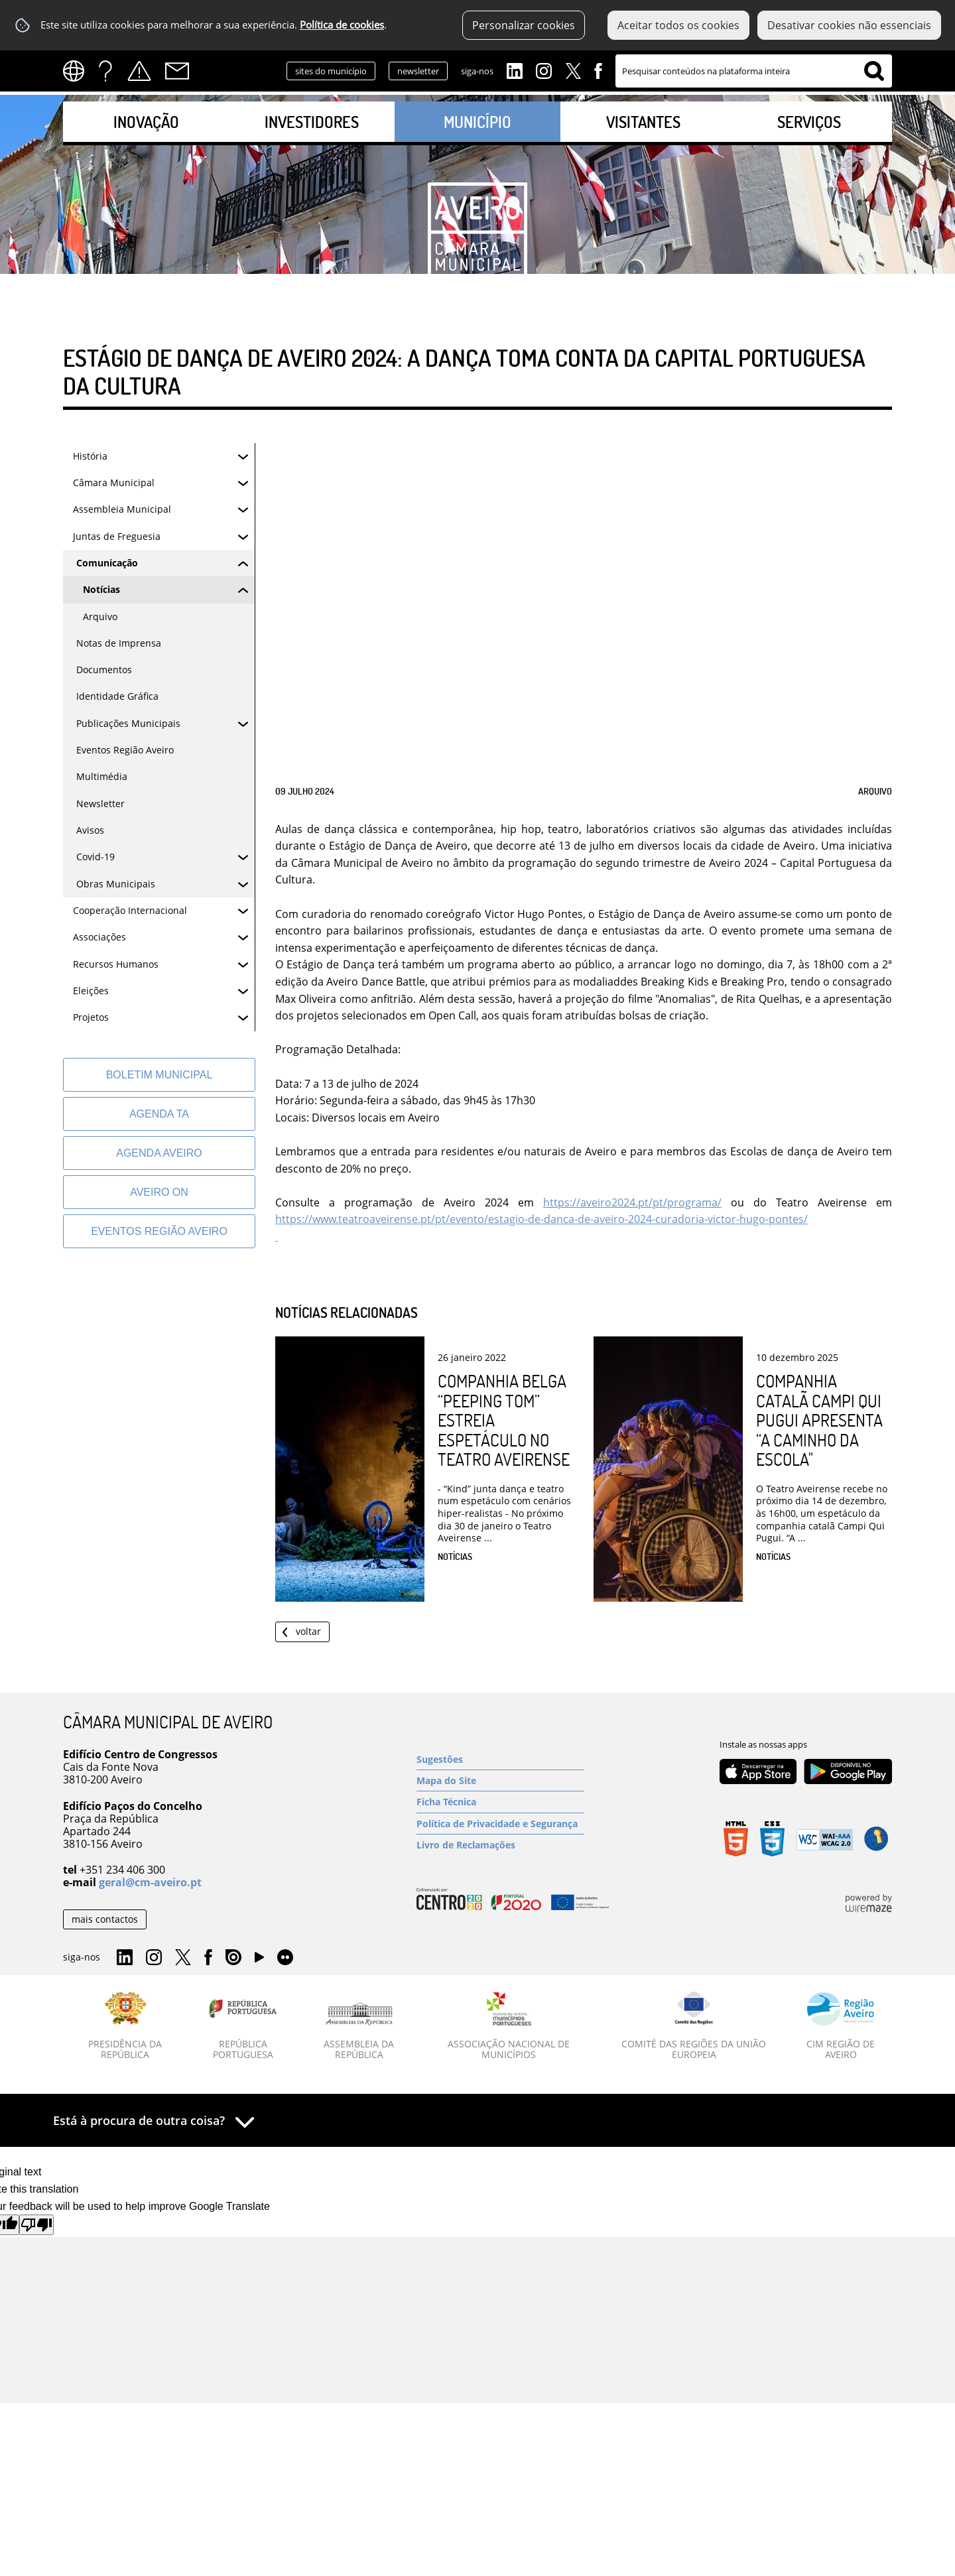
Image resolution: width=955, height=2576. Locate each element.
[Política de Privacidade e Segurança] (500, 1823)
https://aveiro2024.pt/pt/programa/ (632, 1202)
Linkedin (515, 69)
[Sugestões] (500, 1759)
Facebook (598, 69)
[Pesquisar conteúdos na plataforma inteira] (874, 71)
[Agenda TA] (159, 1114)
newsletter (418, 71)
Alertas (139, 71)
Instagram (544, 69)
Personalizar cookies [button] (523, 25)
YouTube (259, 1960)
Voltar (308, 1631)
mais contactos (105, 1919)
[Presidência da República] (125, 2026)
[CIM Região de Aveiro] (840, 2026)
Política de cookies (342, 25)
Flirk (285, 1957)
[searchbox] (753, 71)
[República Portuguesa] (243, 2026)
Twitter (573, 69)
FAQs (105, 71)
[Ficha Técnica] (500, 1801)
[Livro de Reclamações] (500, 1844)
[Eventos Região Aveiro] (159, 1231)
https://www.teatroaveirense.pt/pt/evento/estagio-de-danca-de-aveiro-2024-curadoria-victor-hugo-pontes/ (541, 1219)
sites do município (331, 71)
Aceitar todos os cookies (678, 25)
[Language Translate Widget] (78, 71)
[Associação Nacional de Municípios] (509, 2026)
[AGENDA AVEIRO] (159, 1153)
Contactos (177, 71)
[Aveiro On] (159, 1192)
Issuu (233, 1957)
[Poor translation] (36, 2225)
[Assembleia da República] (359, 2031)
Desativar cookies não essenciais (849, 25)
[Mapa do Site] (500, 1780)
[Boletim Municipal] (159, 1075)
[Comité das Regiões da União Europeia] (693, 2026)
